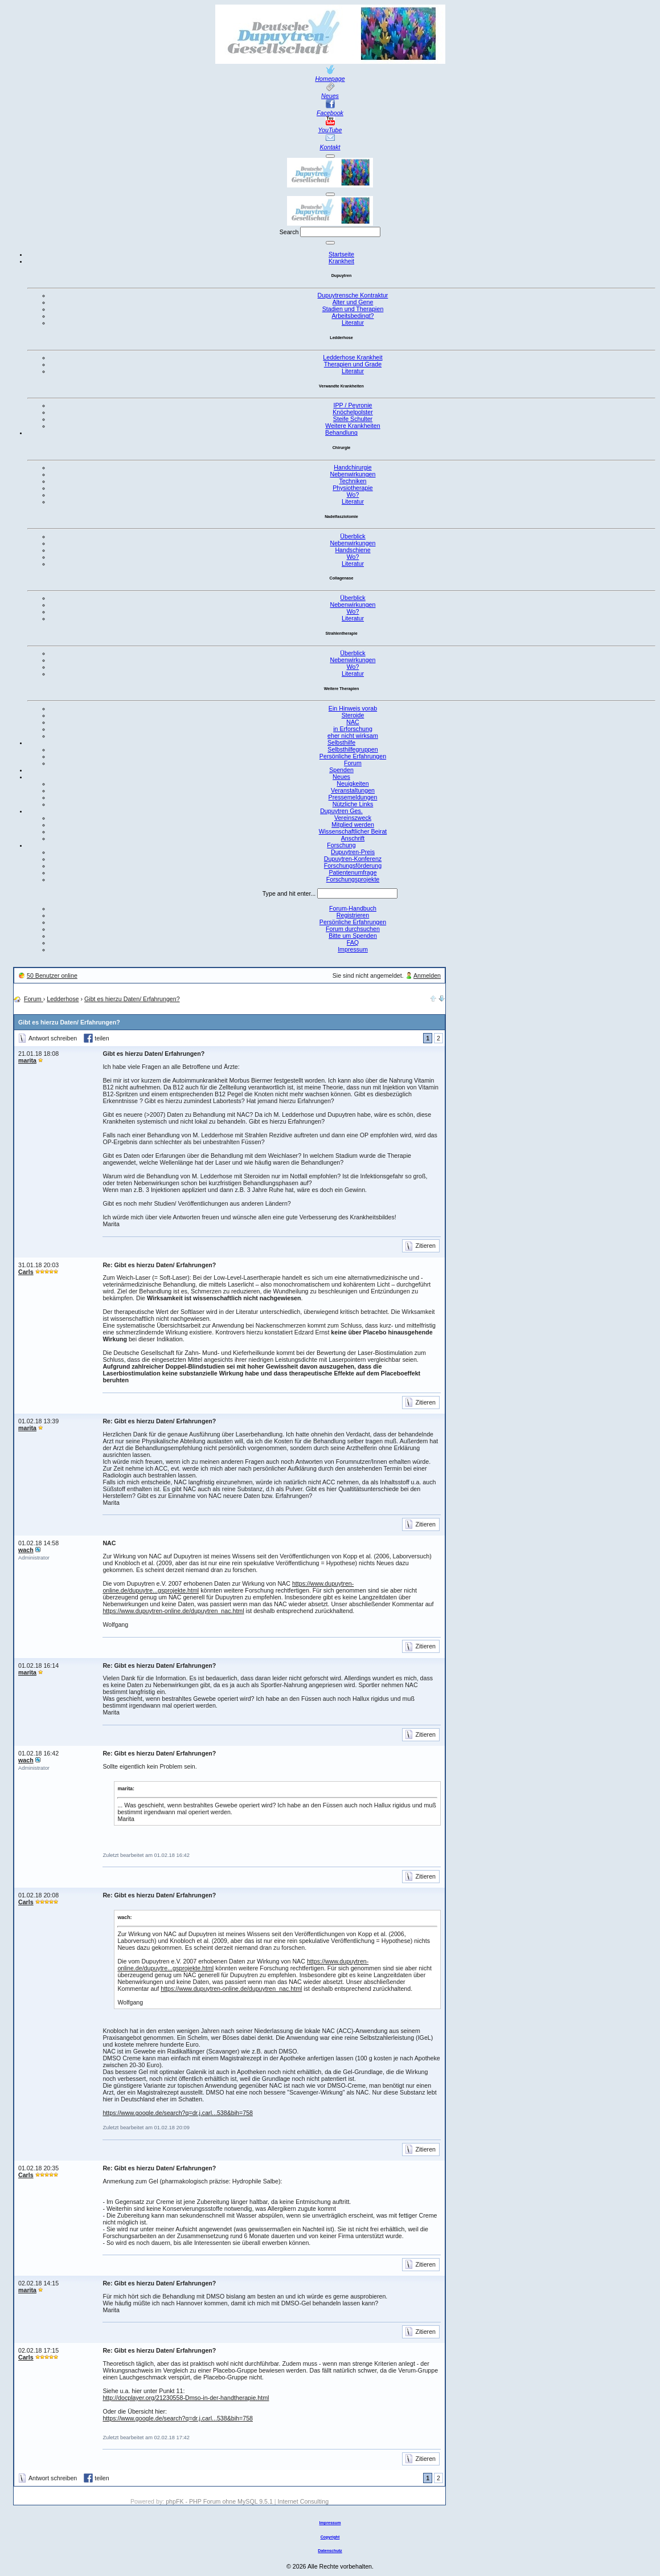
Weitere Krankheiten (352, 425)
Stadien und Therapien (353, 308)
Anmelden (427, 975)
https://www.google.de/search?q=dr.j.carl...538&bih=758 (178, 2112)
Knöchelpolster (353, 412)
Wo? (353, 494)
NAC (352, 721)
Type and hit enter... (289, 893)
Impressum (353, 949)
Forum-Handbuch (352, 908)
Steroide (353, 715)
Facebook (330, 112)
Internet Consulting (303, 2501)
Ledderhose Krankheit (352, 357)
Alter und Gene (353, 302)
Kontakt (329, 147)
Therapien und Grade (353, 364)
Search (289, 231)
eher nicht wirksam (352, 735)
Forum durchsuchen (353, 928)
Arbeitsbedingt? (352, 315)
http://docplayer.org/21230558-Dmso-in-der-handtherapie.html (186, 2397)
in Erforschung (352, 728)
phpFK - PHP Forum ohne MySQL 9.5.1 (219, 2501)
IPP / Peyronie (353, 405)
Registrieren (353, 915)
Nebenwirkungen (353, 474)
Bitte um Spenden (353, 935)
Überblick (352, 536)
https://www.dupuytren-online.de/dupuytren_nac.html (173, 1610)
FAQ (353, 942)
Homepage (330, 78)
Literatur (353, 322)
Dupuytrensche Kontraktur (353, 295)
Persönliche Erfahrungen (352, 921)
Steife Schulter (352, 418)
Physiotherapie (353, 487)
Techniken (353, 480)
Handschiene (352, 549)
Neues (330, 95)
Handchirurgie (352, 467)
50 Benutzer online (52, 975)
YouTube (330, 129)
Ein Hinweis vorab (353, 708)
